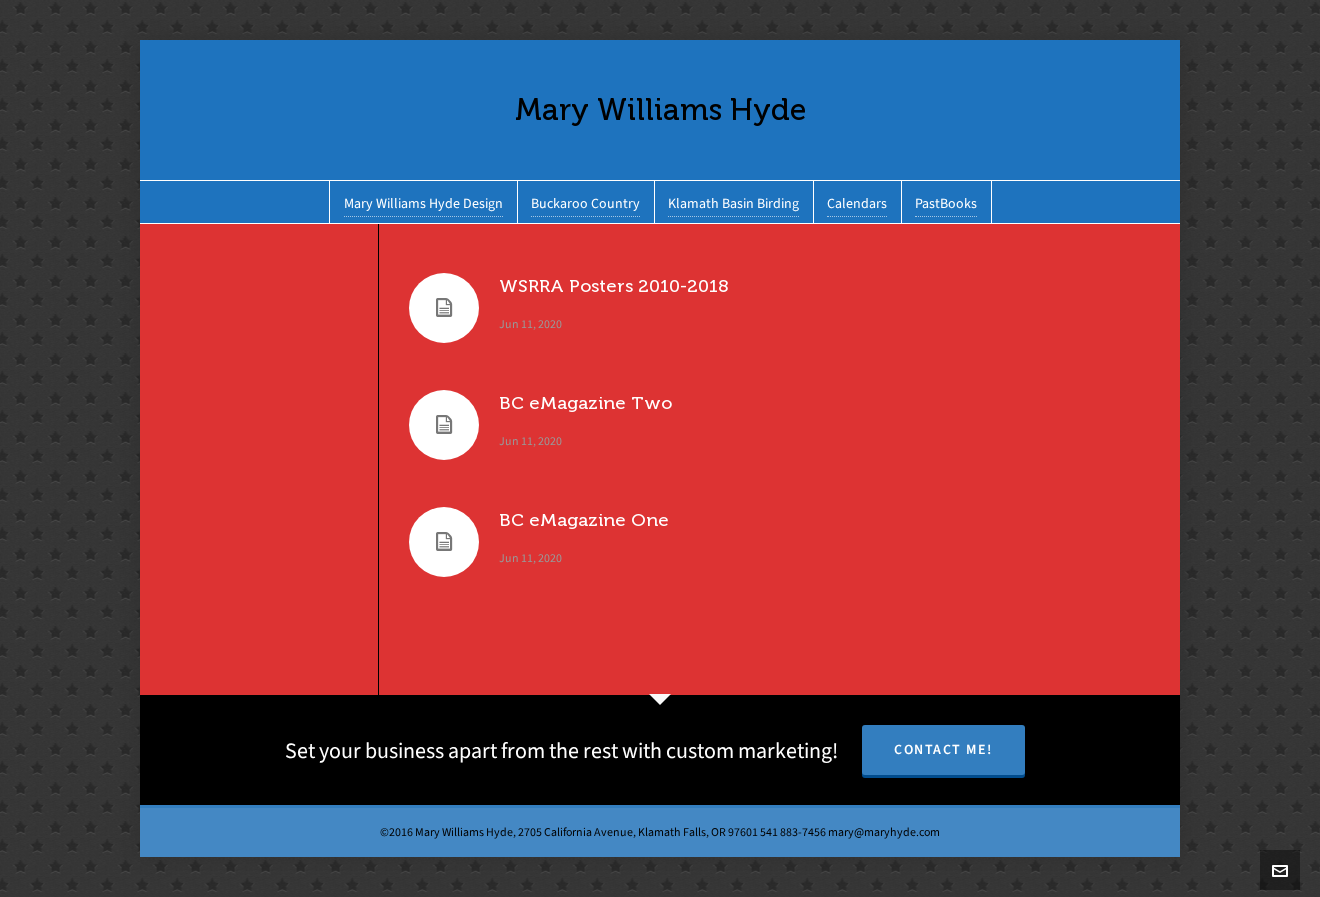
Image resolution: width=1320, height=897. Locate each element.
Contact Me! (943, 749)
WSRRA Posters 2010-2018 (614, 286)
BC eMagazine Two (585, 403)
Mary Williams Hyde (660, 109)
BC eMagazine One (584, 520)
